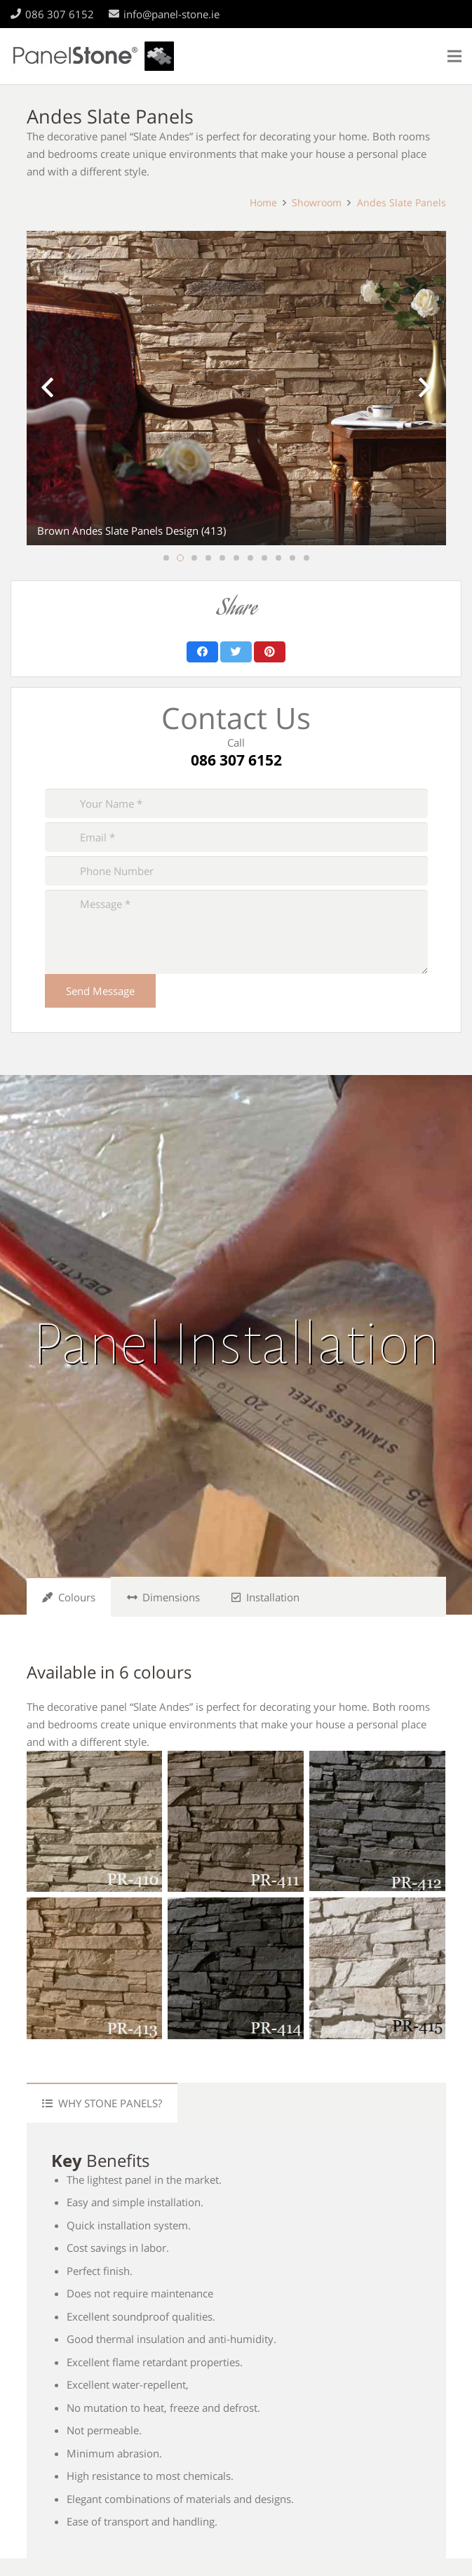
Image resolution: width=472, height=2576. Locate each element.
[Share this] (202, 651)
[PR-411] (236, 1821)
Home (263, 202)
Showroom (317, 202)
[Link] (93, 56)
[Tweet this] (236, 651)
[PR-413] (95, 1967)
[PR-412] (377, 1821)
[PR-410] (95, 1821)
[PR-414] (236, 1967)
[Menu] (454, 56)
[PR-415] (377, 1967)
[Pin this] (269, 651)
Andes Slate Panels (401, 202)
